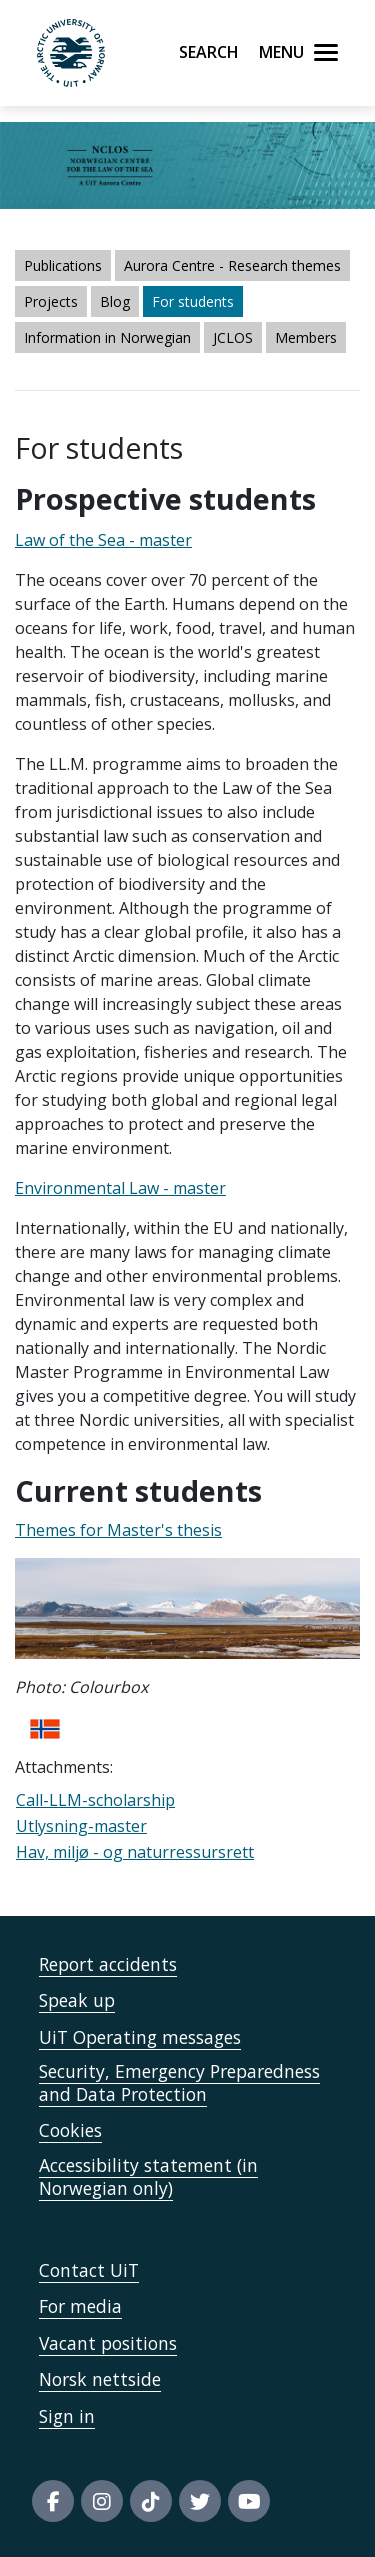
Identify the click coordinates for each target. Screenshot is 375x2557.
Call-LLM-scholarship (95, 1800)
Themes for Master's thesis (118, 1530)
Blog (115, 301)
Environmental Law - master (120, 1188)
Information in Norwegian (107, 337)
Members (306, 337)
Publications (63, 265)
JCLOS (233, 337)
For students (193, 301)
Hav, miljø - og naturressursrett (135, 1852)
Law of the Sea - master (103, 540)
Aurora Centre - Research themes (232, 265)
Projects (51, 301)
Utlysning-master (81, 1826)
